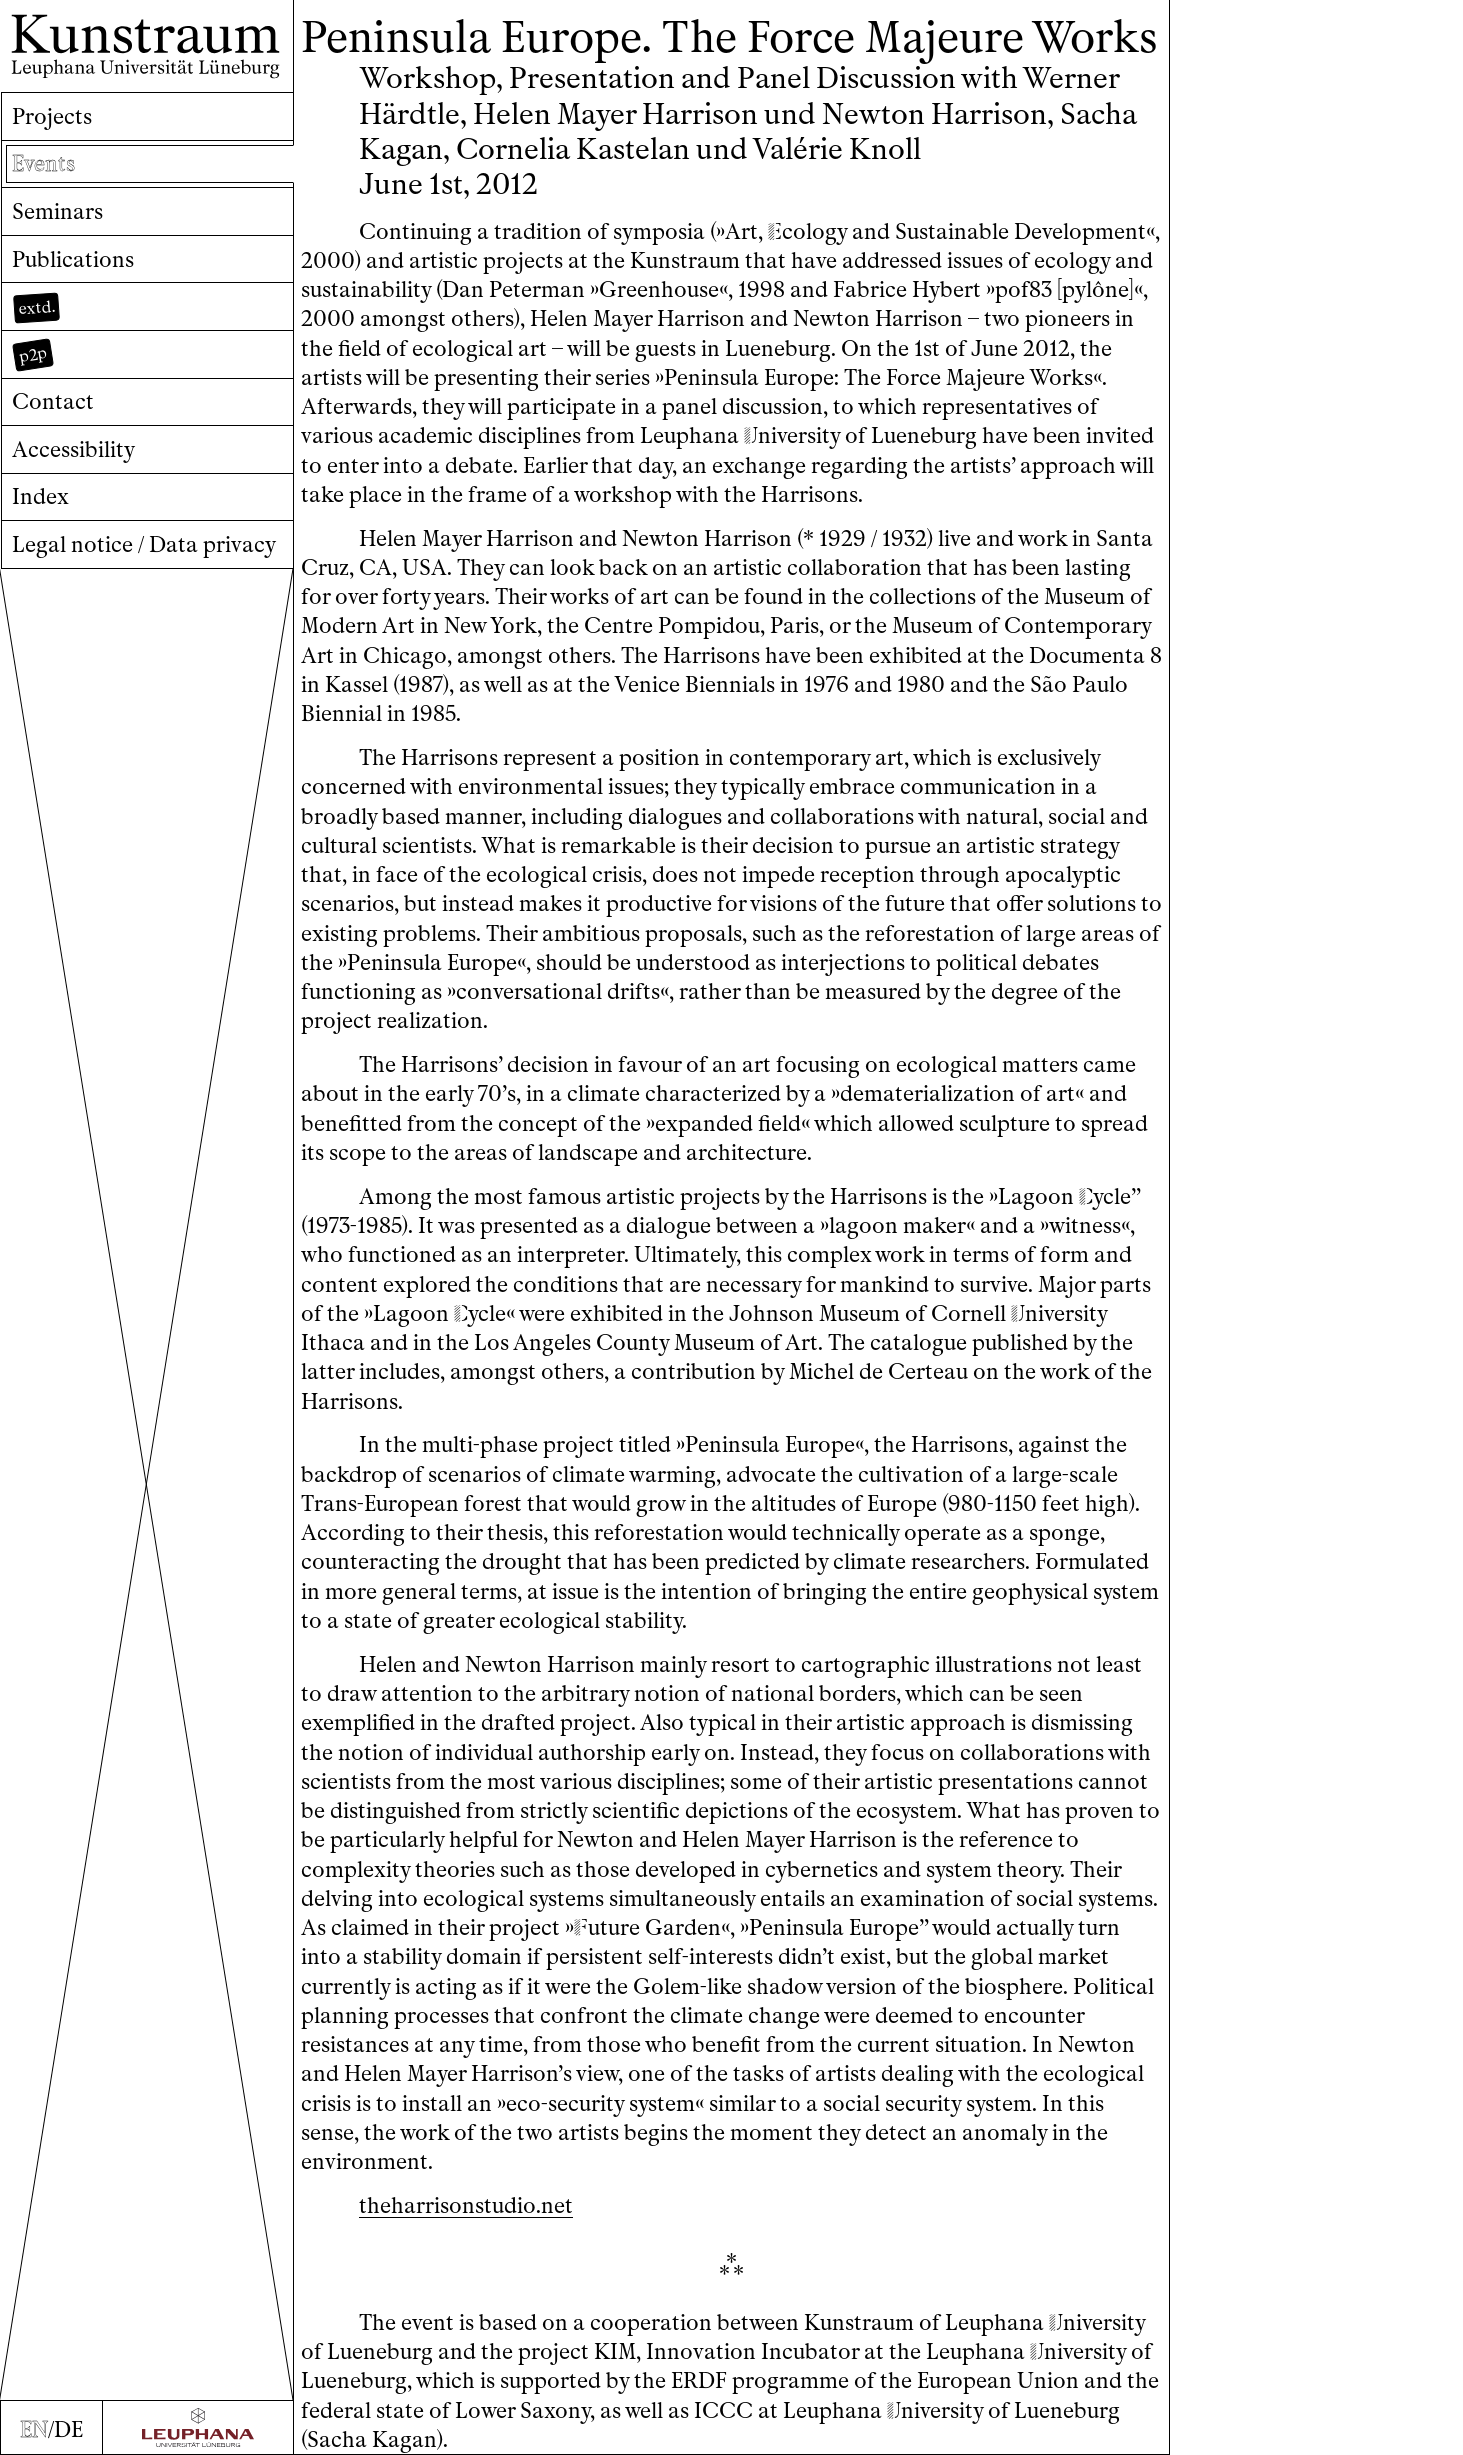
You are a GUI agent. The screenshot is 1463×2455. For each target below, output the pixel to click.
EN (34, 2429)
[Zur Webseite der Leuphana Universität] (197, 2427)
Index (40, 496)
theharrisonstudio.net (466, 2205)
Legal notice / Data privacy (144, 544)
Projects (52, 116)
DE (68, 2429)
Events (43, 163)
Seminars (57, 211)
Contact (53, 401)
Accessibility (73, 449)
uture (607, 1927)
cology (807, 231)
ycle (1105, 1196)
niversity (792, 435)
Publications (73, 259)
